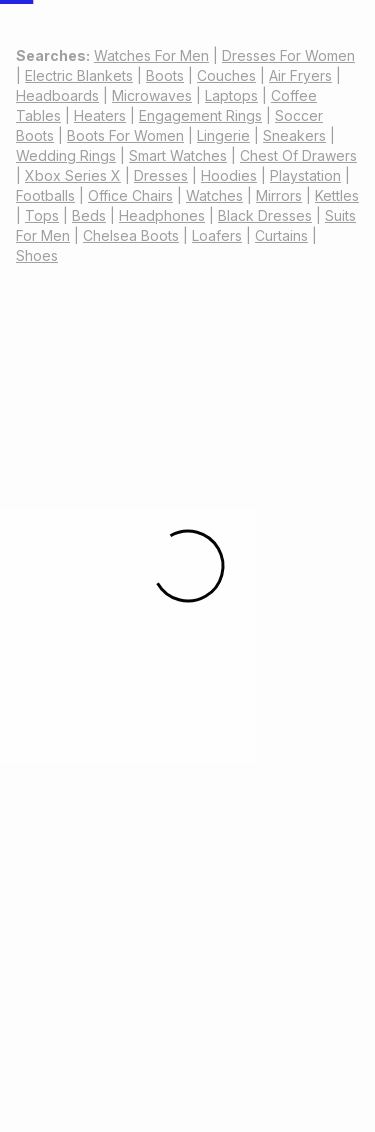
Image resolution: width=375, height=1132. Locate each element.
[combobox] (246, 52)
